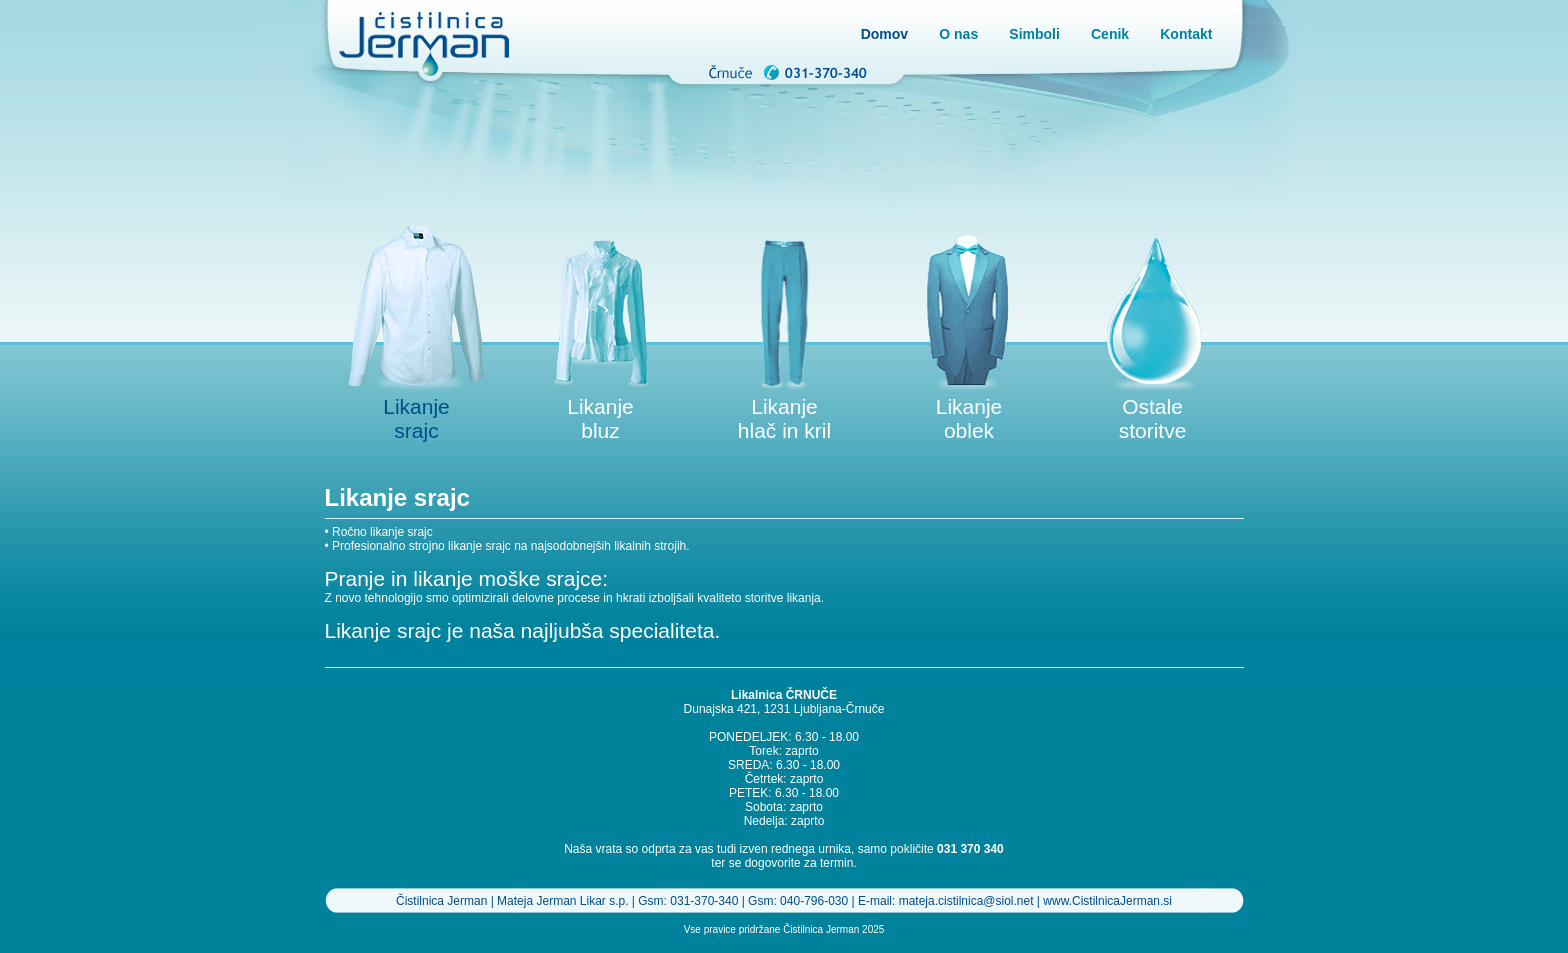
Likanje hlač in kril (784, 418)
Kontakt (1186, 34)
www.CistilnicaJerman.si (1107, 901)
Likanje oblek (969, 418)
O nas (958, 34)
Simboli (1034, 34)
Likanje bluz (600, 418)
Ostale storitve (1153, 418)
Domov (884, 34)
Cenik (1110, 34)
